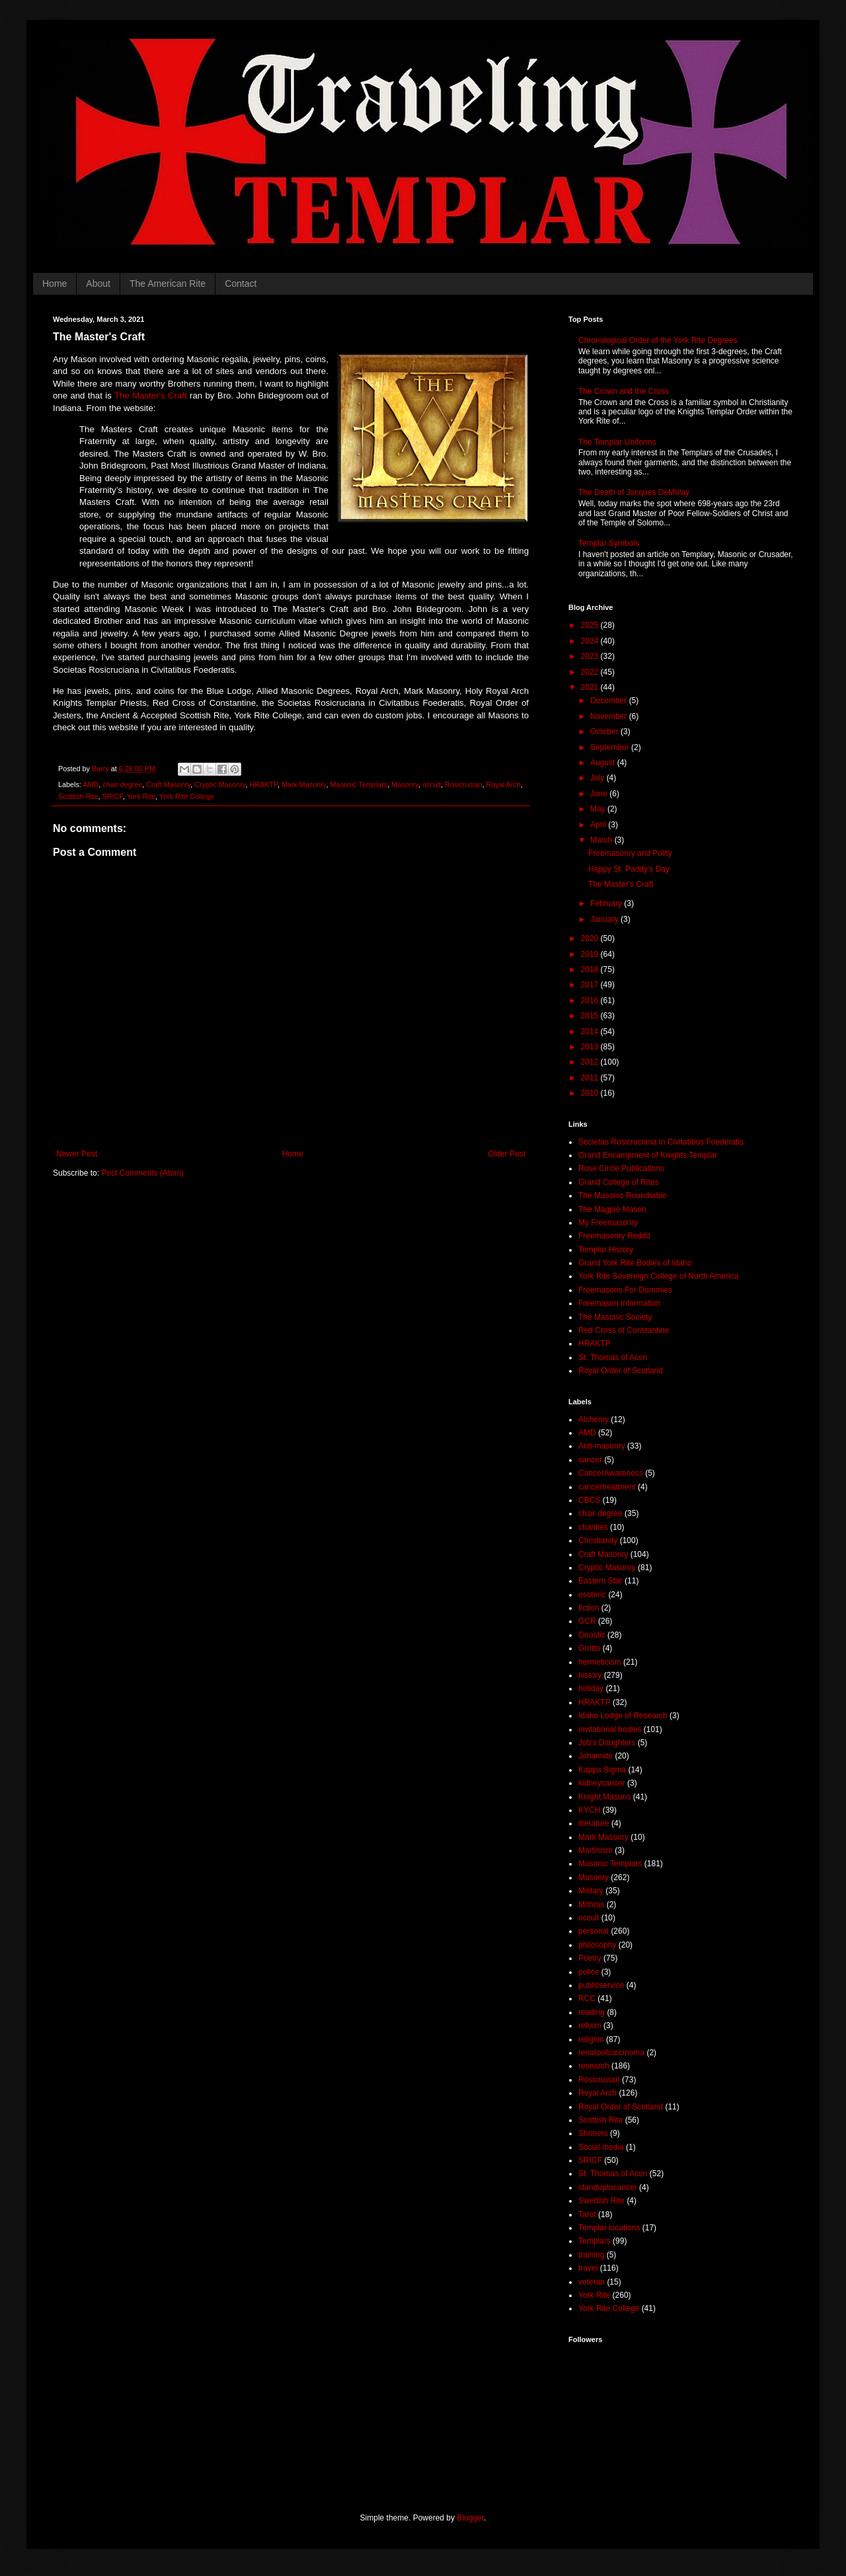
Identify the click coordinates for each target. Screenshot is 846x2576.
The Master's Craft (150, 395)
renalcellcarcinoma (611, 2052)
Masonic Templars (358, 784)
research (593, 2065)
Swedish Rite (601, 2200)
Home (54, 283)
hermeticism (599, 1662)
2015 (591, 1015)
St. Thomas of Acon (613, 1357)
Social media (601, 2147)
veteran (591, 2282)
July (598, 777)
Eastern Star (600, 1580)
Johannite (595, 1756)
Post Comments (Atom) (142, 1173)
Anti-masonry (601, 1446)
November (609, 716)
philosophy (597, 1945)
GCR (587, 1621)
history (589, 1675)
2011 (591, 1077)
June (599, 793)
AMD (90, 784)
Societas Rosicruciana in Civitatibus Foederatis (661, 1142)
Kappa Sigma (602, 1769)
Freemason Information (619, 1303)
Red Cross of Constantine (623, 1330)
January (605, 919)
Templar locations (609, 2227)
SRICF (112, 796)
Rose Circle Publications (621, 1168)
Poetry (589, 1958)
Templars (594, 2241)
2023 (591, 656)
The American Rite (168, 283)
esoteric (592, 1594)
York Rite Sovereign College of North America (658, 1276)
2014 (591, 1031)
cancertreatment (607, 1487)
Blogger (470, 2517)
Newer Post (76, 1153)
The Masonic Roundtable (622, 1195)
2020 (591, 938)
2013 (591, 1046)
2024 (591, 641)
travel (587, 2268)
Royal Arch (503, 784)
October (605, 731)
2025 (591, 625)
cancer (590, 1459)
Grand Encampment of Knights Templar (647, 1155)
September (610, 747)
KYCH (589, 1810)
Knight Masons (604, 1796)
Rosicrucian (463, 784)
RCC (587, 1998)
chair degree (122, 784)
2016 (591, 1000)
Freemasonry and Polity (630, 853)
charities (593, 1527)
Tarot (587, 2214)
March (602, 840)
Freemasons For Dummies (625, 1290)
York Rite (141, 796)
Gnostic (591, 1635)
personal (593, 1931)
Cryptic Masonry (219, 784)
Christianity (597, 1540)
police (588, 1972)
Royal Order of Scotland (620, 1370)
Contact (240, 283)
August (603, 762)
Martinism (595, 1850)
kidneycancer (601, 1783)
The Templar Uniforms (617, 442)
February (607, 903)
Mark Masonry (304, 784)
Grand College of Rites (618, 1182)
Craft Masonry (168, 784)
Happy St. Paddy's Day (629, 869)
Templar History (605, 1249)
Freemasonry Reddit (614, 1235)
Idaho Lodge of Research (623, 1715)
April (599, 824)
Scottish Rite (78, 796)
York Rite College (186, 796)
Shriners (593, 2133)
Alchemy (593, 1419)
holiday (590, 1688)
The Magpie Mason (612, 1209)
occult (431, 784)
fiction (588, 1607)
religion (591, 2039)
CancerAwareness (610, 1473)
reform (589, 2025)
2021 (591, 687)
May (598, 809)
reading (591, 2012)
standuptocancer (607, 2187)
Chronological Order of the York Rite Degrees (658, 340)
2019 (591, 954)
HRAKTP (263, 784)
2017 (591, 984)
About (98, 283)
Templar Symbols (608, 543)
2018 (591, 969)
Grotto (589, 1648)
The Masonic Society (615, 1317)
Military (590, 1890)
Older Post (506, 1153)
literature (593, 1823)
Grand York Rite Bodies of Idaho (634, 1263)
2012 (591, 1062)
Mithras (591, 1904)
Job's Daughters (606, 1742)
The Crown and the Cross (623, 391)
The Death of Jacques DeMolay (633, 492)
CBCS (589, 1500)
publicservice (601, 1985)
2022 (591, 672)
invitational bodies (609, 1729)
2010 (591, 1093)
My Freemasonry (608, 1222)
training (591, 2254)
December (609, 700)
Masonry (404, 784)
